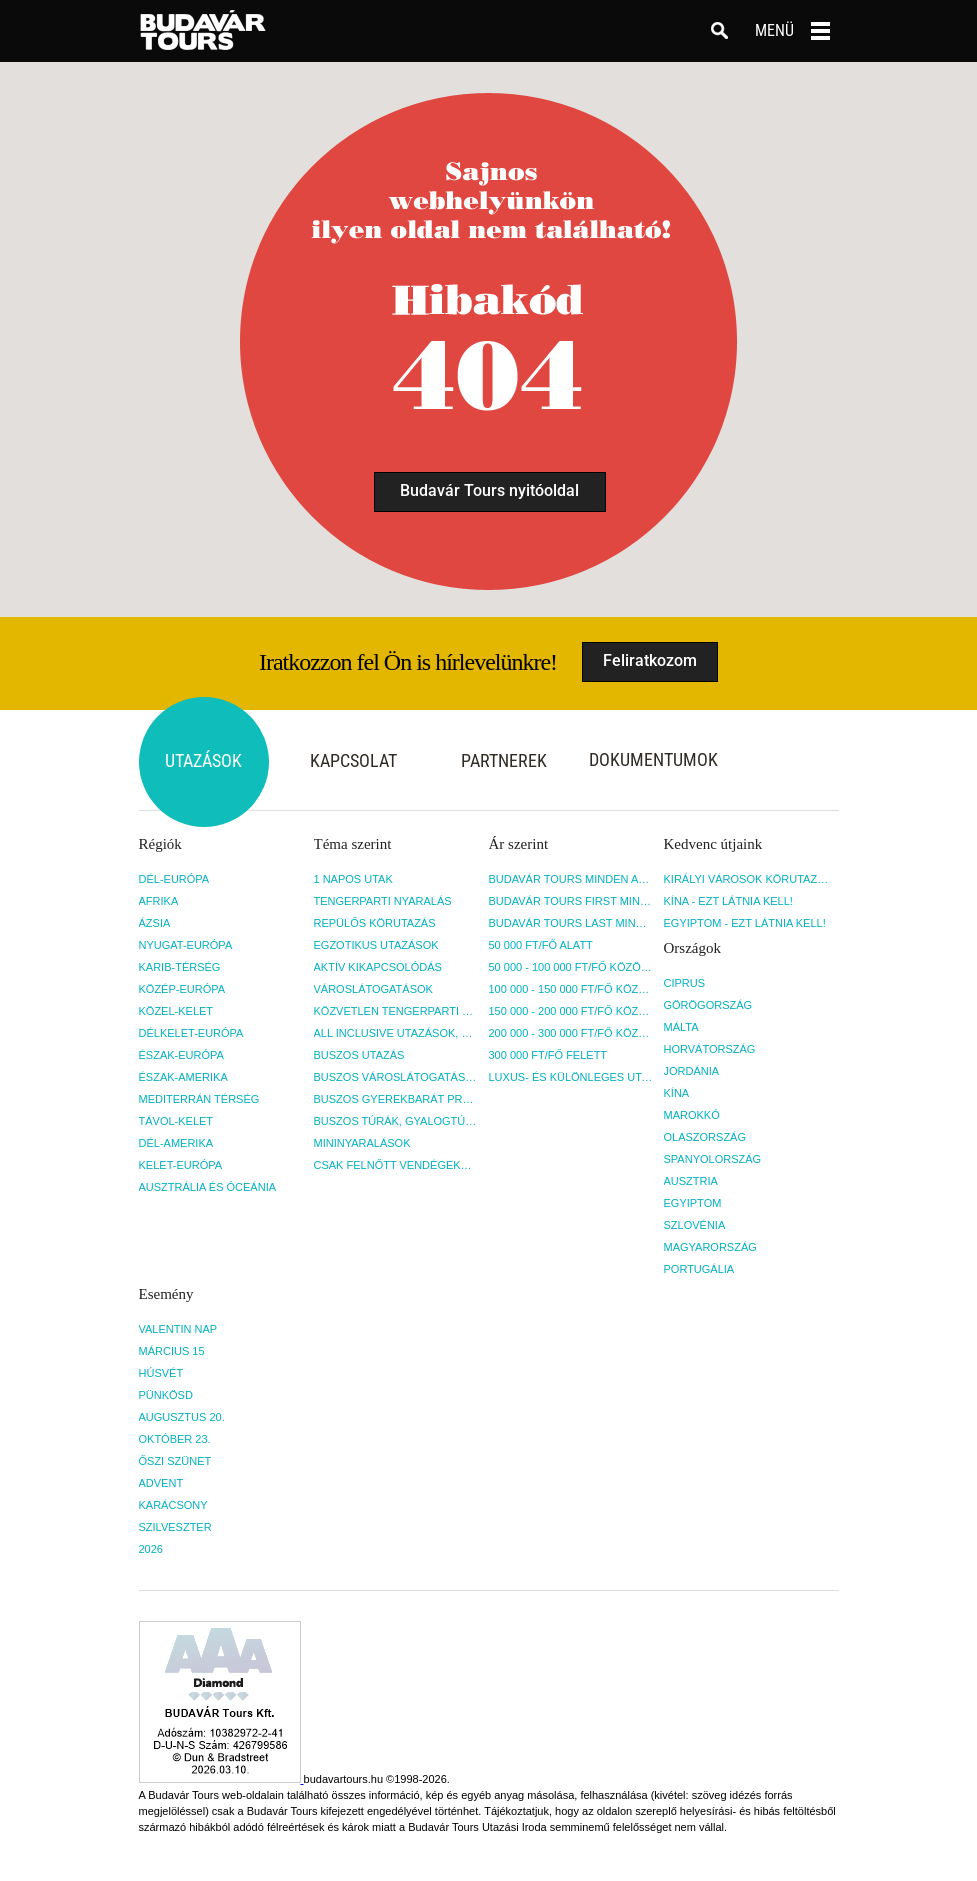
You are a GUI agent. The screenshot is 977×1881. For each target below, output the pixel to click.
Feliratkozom (650, 660)
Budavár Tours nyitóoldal (489, 490)
